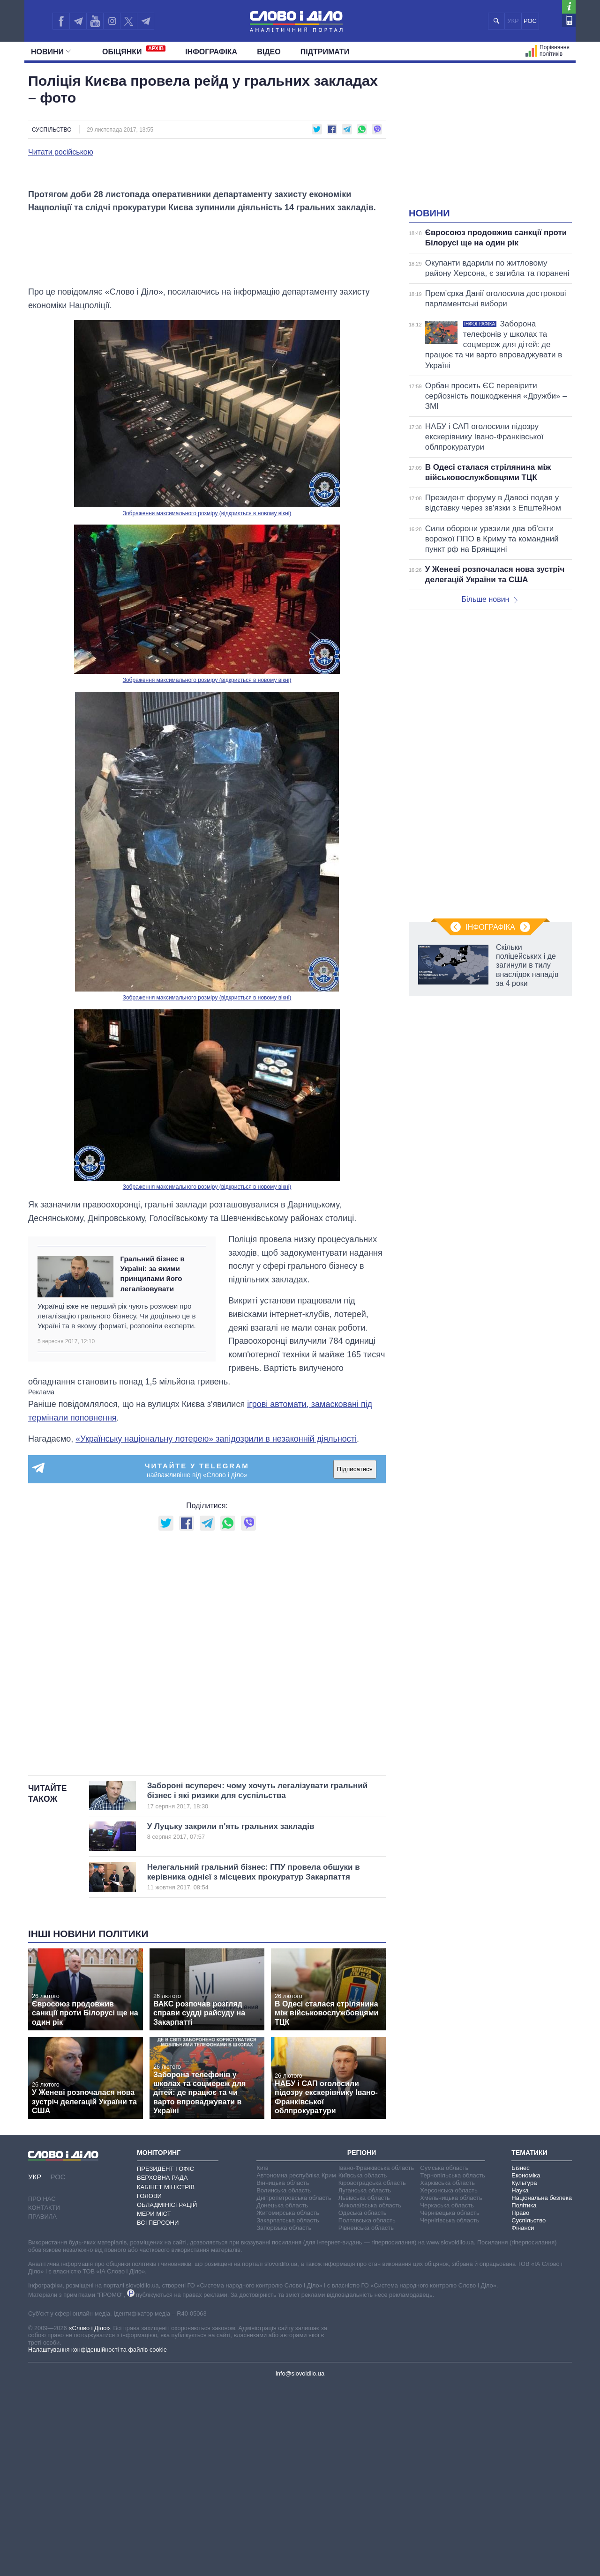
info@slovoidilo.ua (300, 2563)
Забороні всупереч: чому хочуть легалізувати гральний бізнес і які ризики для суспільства (257, 1985)
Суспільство (52, 129)
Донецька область (282, 2395)
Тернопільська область (452, 2365)
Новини (51, 52)
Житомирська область (287, 2402)
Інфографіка (211, 52)
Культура (524, 2372)
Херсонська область (448, 2380)
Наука (519, 2380)
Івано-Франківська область (376, 2357)
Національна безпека (541, 2387)
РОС (530, 20)
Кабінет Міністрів (166, 2376)
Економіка (525, 2365)
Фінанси (522, 2417)
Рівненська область (366, 2417)
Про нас (42, 2388)
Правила (42, 2406)
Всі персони (158, 2412)
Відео (269, 52)
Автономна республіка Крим (296, 2365)
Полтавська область (367, 2410)
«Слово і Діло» (89, 2517)
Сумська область (444, 2357)
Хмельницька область (451, 2387)
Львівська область (364, 2387)
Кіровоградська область (372, 2372)
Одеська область (362, 2402)
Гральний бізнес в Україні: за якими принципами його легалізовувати (152, 1463)
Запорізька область (283, 2417)
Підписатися (355, 1659)
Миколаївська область (369, 2395)
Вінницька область (282, 2372)
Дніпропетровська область (293, 2387)
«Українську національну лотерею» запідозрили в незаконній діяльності (216, 1629)
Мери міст (154, 2403)
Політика (523, 2395)
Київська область (362, 2365)
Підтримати (325, 52)
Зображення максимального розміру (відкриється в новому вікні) (207, 703)
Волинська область (283, 2380)
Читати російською (60, 152)
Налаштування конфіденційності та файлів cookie (97, 2539)
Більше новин (489, 599)
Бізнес (520, 2357)
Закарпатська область (287, 2410)
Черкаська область (447, 2395)
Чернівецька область (449, 2402)
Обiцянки (133, 50)
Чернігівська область (449, 2410)
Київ (262, 2357)
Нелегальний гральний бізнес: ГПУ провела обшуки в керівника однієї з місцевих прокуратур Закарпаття (253, 2066)
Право (520, 2402)
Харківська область (447, 2372)
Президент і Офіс (165, 2358)
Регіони (361, 2342)
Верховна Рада (162, 2367)
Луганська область (364, 2380)
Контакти (44, 2397)
